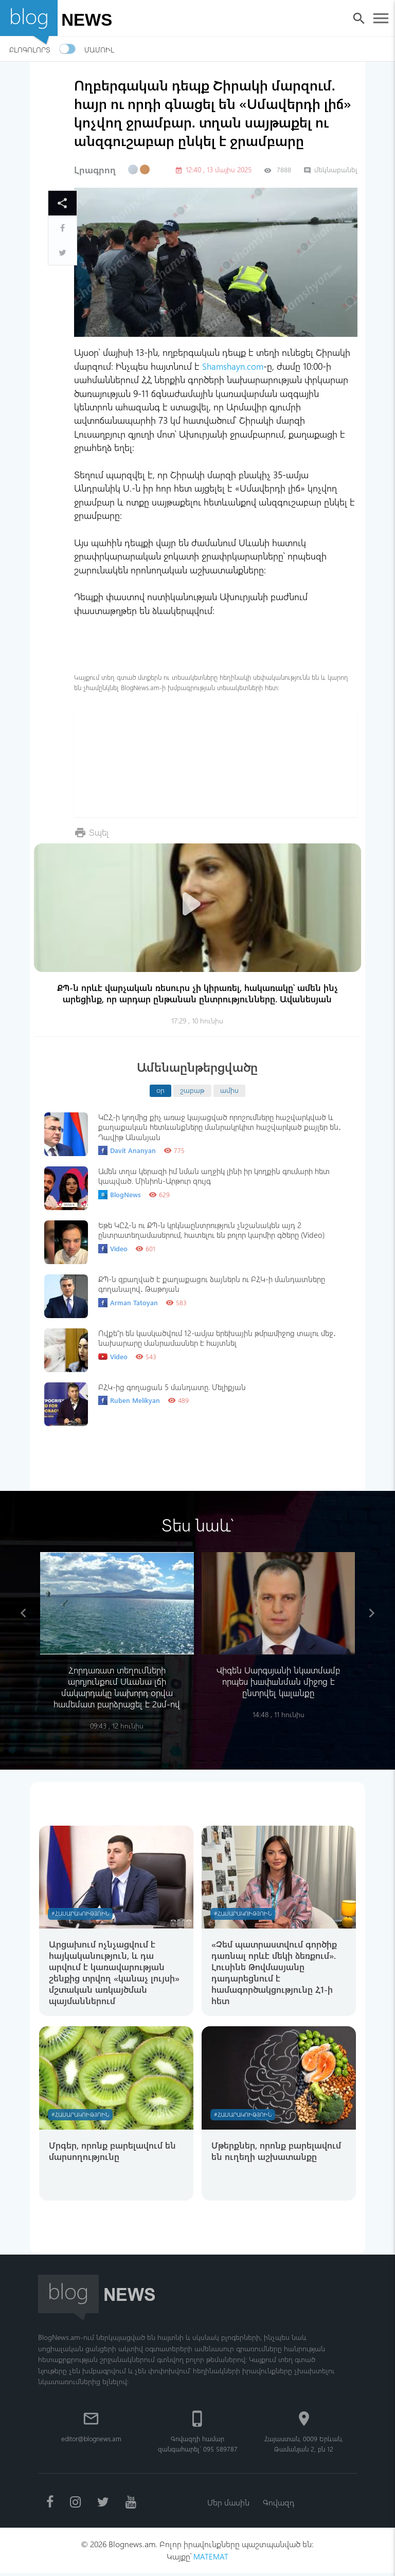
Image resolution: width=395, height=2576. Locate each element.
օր (160, 1090)
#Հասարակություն (82, 1914)
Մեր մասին (228, 2504)
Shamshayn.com (234, 366)
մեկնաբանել (330, 169)
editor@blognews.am (91, 2440)
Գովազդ (279, 2504)
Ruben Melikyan (129, 1400)
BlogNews (119, 1194)
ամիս (229, 1090)
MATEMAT (211, 2559)
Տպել (99, 832)
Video (113, 1248)
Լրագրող (95, 170)
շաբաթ (192, 1090)
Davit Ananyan (127, 1150)
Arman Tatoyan (128, 1302)
